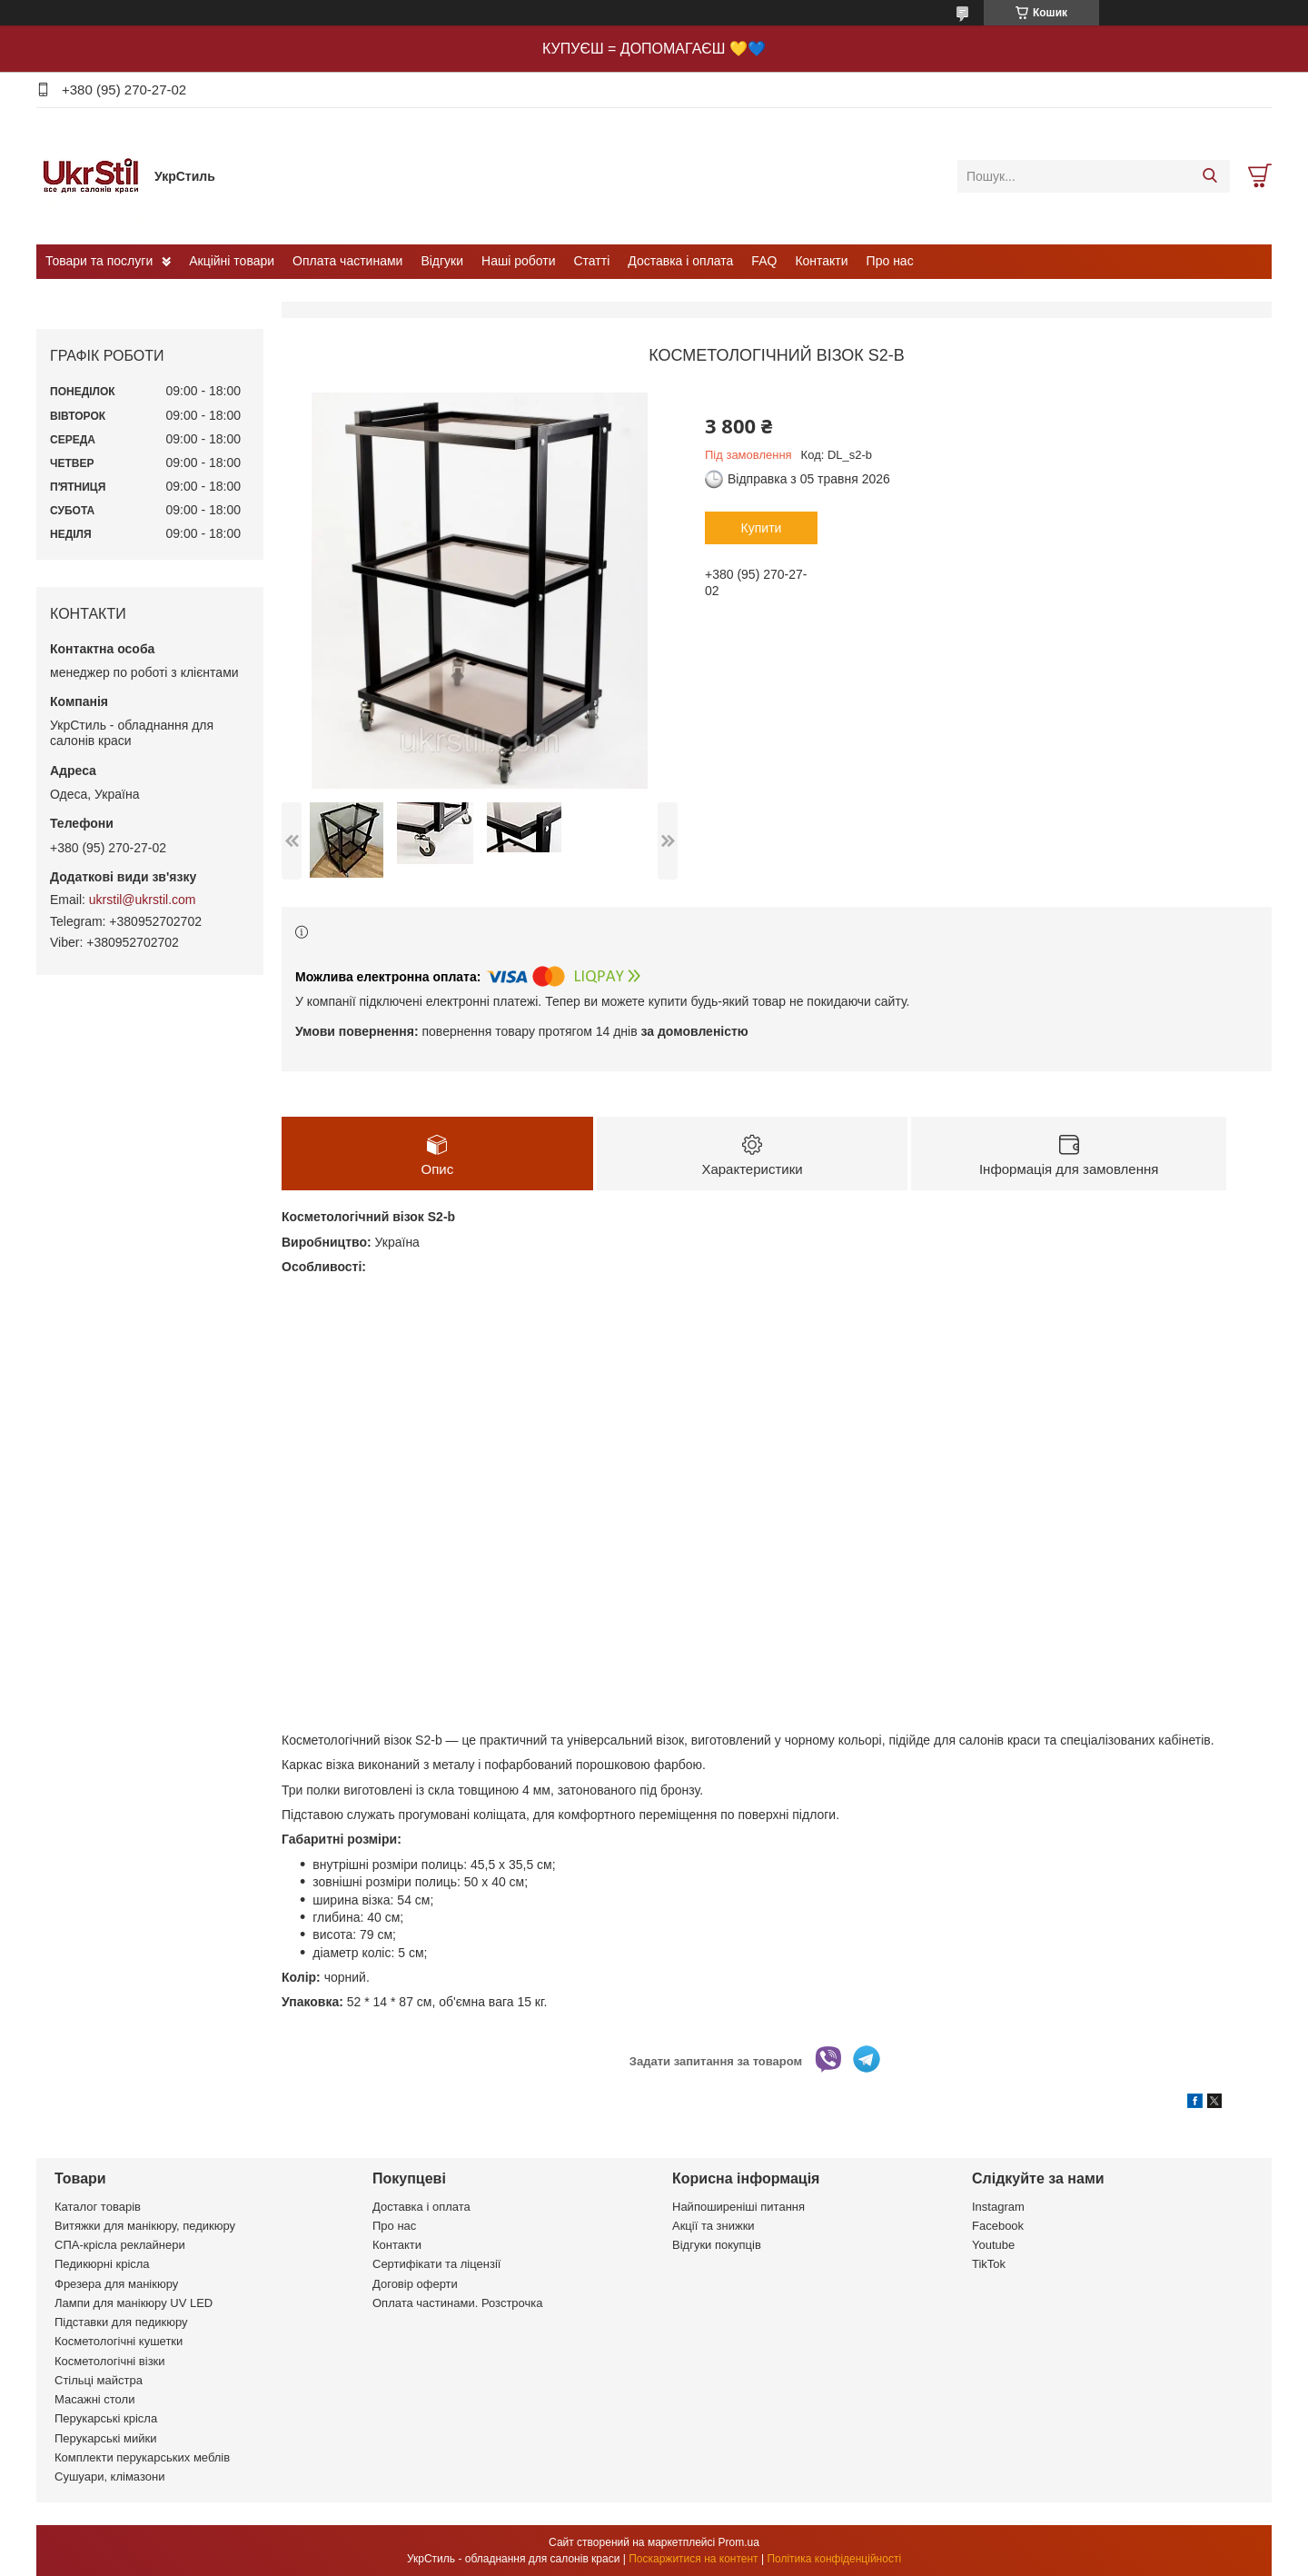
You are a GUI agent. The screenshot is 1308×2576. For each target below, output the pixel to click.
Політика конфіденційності (834, 2558)
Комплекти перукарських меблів (142, 2457)
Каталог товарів (97, 2206)
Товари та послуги (99, 261)
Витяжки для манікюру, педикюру (144, 2226)
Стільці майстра (98, 2380)
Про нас (890, 261)
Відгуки (442, 261)
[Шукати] (1209, 176)
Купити (761, 528)
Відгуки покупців (716, 2245)
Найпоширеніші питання (738, 2206)
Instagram (998, 2206)
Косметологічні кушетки (118, 2341)
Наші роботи (518, 261)
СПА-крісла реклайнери (119, 2245)
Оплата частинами (347, 261)
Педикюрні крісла (102, 2264)
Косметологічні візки (109, 2361)
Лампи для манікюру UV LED (133, 2303)
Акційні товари (231, 261)
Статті (592, 261)
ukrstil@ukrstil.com (142, 899)
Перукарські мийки (105, 2438)
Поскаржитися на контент (693, 2558)
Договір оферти (415, 2284)
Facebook (998, 2226)
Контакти (821, 261)
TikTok (989, 2264)
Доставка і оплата (680, 261)
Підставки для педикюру (121, 2322)
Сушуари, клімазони (109, 2476)
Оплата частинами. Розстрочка (457, 2303)
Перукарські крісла (105, 2418)
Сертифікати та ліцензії (436, 2264)
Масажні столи (94, 2399)
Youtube (993, 2245)
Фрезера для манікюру (116, 2284)
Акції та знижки (713, 2226)
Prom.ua (738, 2542)
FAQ (764, 261)
